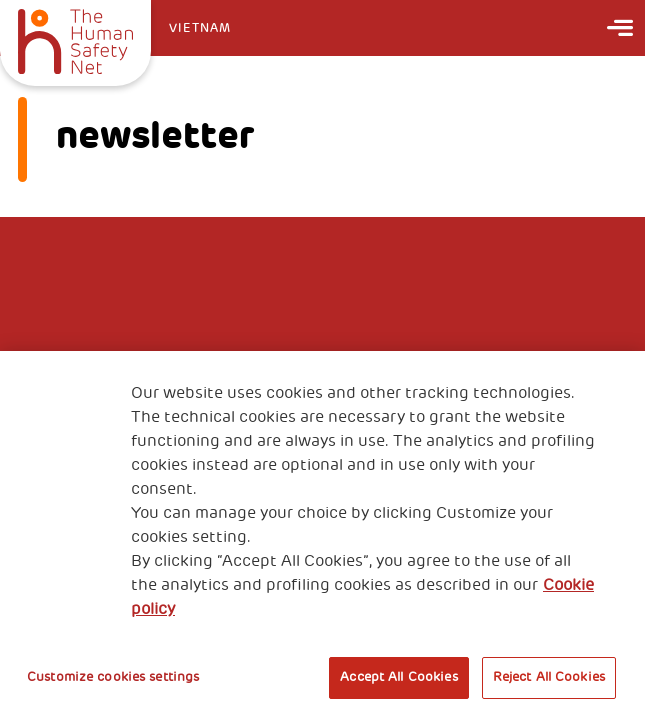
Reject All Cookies (549, 677)
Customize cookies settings (113, 677)
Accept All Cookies (398, 677)
